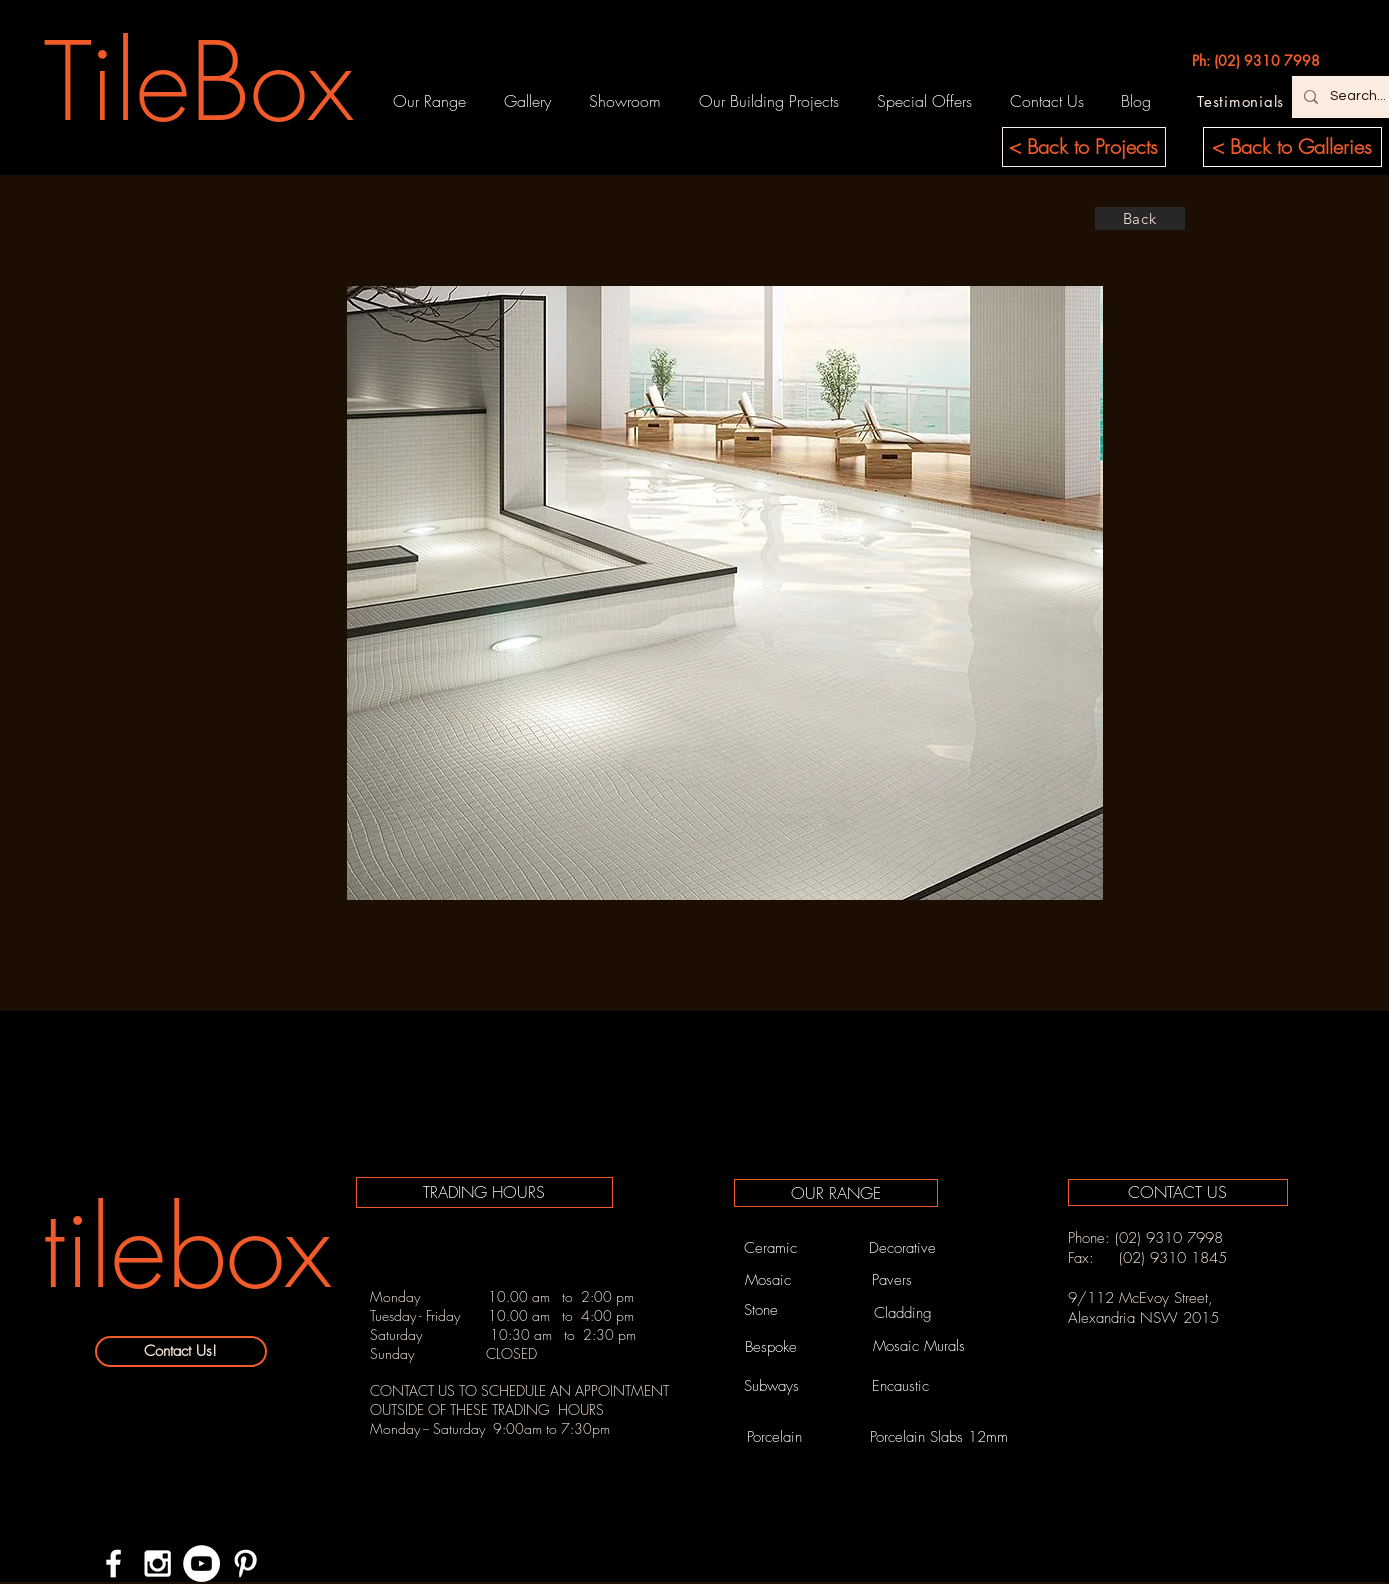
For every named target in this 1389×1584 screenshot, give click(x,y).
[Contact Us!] (181, 1351)
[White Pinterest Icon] (245, 1563)
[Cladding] (903, 1313)
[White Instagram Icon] (157, 1563)
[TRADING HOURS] (484, 1192)
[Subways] (771, 1386)
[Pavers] (892, 1280)
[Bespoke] (771, 1347)
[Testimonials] (1241, 101)
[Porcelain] (775, 1437)
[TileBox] (199, 82)
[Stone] (761, 1310)
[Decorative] (903, 1248)
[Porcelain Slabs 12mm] (939, 1437)
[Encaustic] (901, 1386)
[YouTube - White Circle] (201, 1563)
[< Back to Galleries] (1292, 147)
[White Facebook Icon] (113, 1563)
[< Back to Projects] (1084, 147)
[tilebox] (187, 1248)
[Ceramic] (771, 1248)
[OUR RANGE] (836, 1193)
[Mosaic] (768, 1280)
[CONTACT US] (1178, 1192)
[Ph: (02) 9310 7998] (1256, 61)
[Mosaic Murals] (919, 1346)
